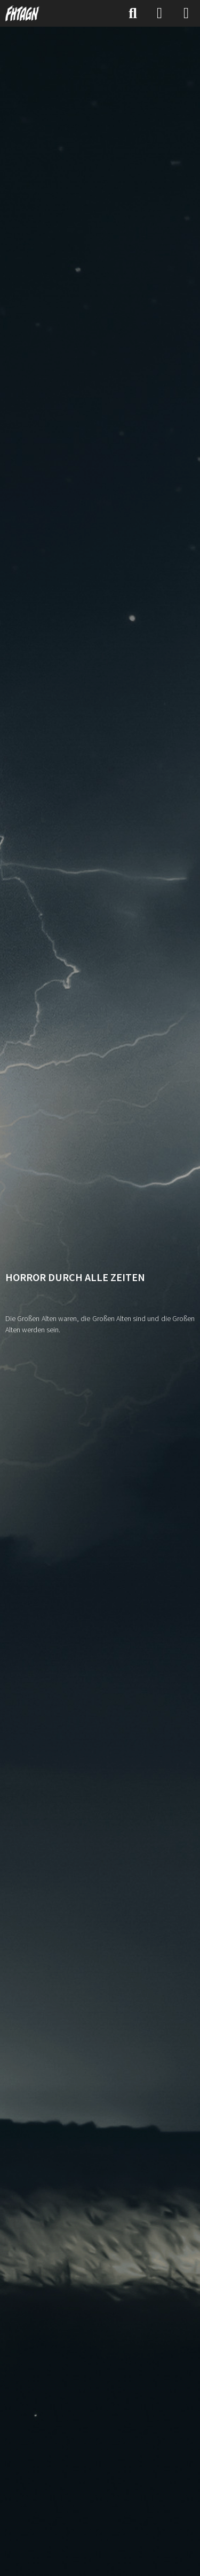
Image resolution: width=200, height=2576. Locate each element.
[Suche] (132, 13)
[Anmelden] (159, 13)
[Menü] (186, 13)
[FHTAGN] (22, 13)
